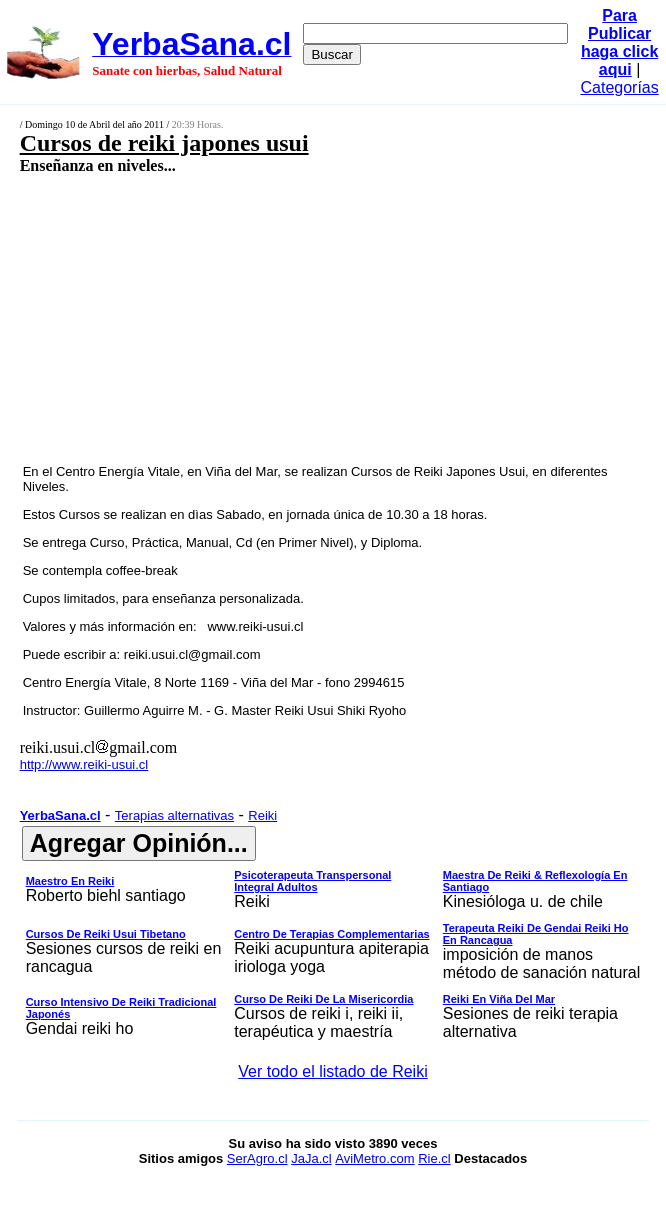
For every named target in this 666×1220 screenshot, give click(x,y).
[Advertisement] (286, 318)
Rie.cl (434, 1158)
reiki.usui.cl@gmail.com (192, 654)
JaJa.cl (311, 1158)
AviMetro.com (374, 1158)
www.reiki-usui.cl (255, 626)
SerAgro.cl (257, 1158)
